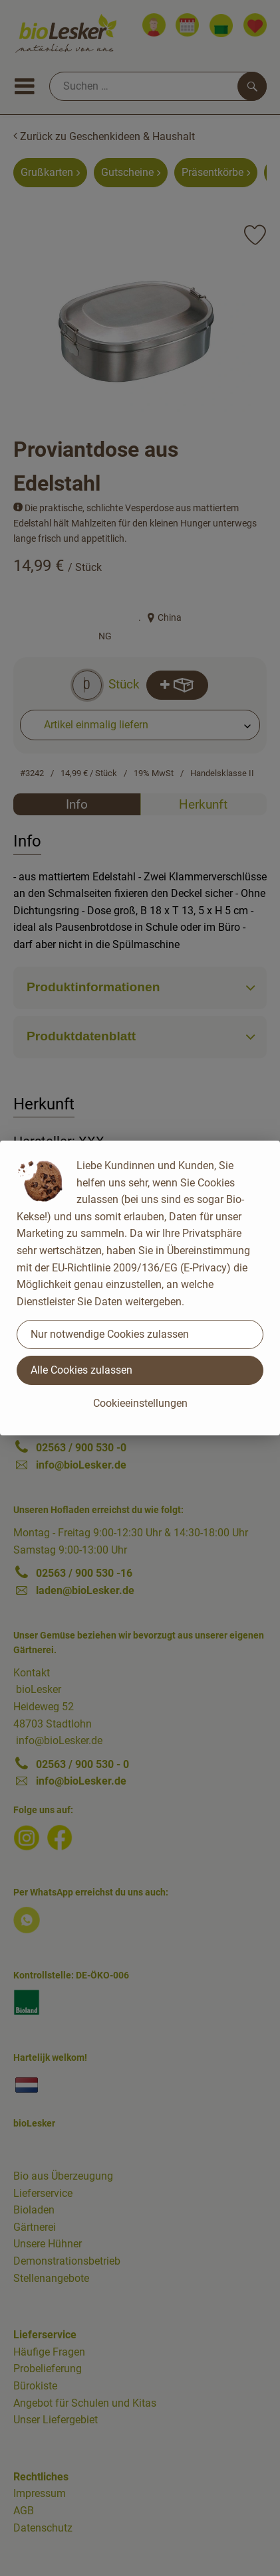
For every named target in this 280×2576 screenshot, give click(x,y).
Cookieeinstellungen (140, 1403)
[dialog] (140, 1288)
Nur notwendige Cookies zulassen (110, 1334)
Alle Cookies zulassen (81, 1370)
